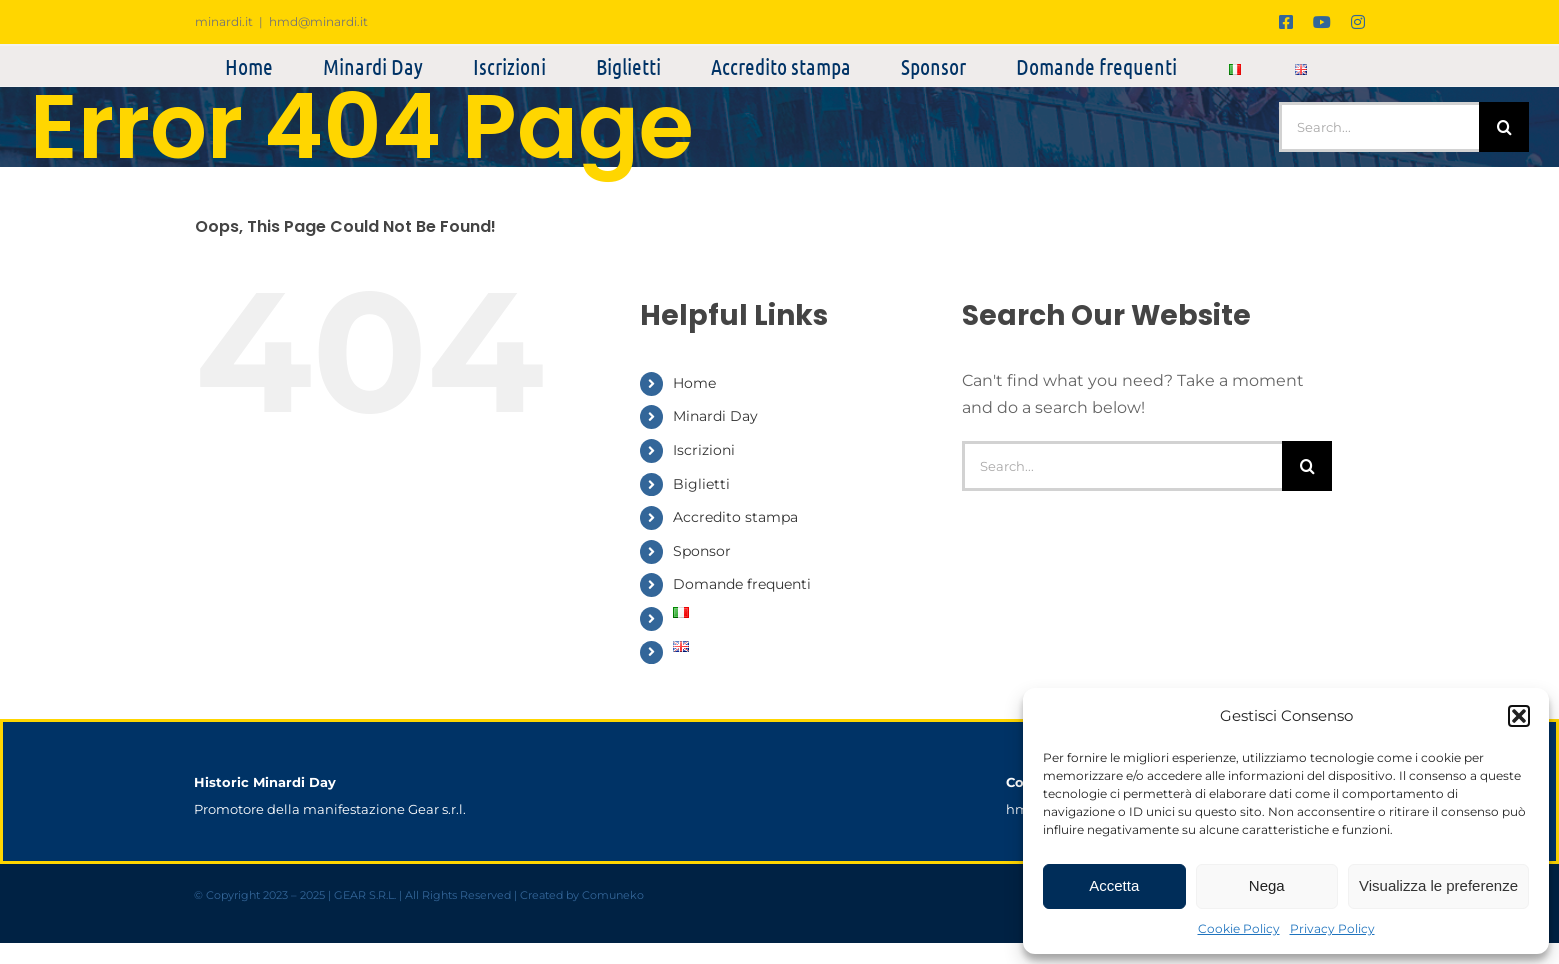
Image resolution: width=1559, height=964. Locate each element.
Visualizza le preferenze (1438, 885)
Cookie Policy (1239, 928)
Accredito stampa (735, 517)
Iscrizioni (704, 450)
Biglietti (701, 484)
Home (694, 383)
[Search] (1504, 127)
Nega (1267, 885)
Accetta (1114, 885)
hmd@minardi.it (318, 21)
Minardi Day (715, 416)
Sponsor (702, 551)
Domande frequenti (742, 584)
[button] (1519, 716)
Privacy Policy (1332, 928)
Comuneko (613, 895)
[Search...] (1379, 127)
